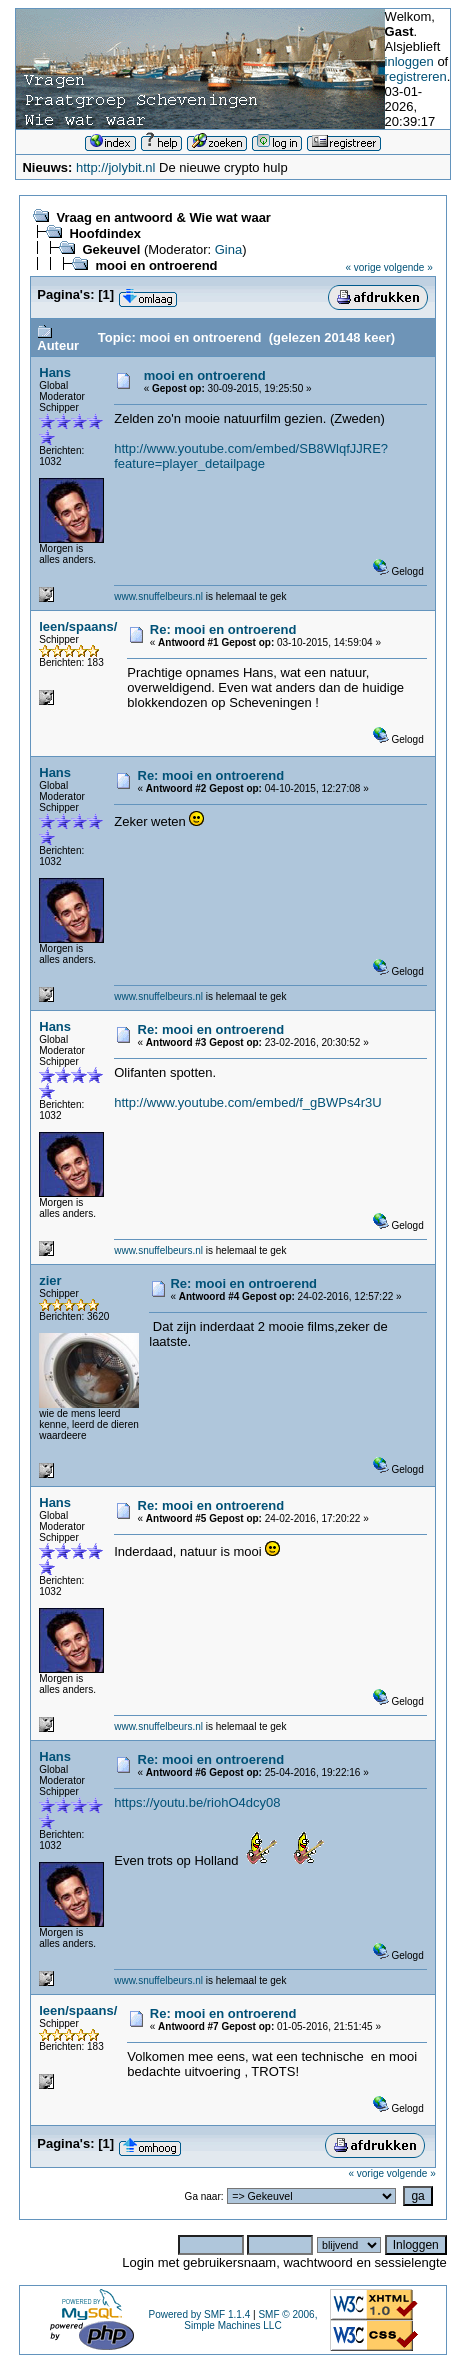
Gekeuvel (111, 249)
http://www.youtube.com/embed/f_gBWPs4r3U (247, 1102)
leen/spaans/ (78, 626)
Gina (228, 249)
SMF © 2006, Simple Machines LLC (250, 2320)
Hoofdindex (105, 233)
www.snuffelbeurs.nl (158, 596)
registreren (416, 76)
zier (50, 1280)
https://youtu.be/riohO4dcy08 (197, 1802)
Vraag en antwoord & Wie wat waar (163, 217)
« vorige (363, 267)
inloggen (409, 61)
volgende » (408, 267)
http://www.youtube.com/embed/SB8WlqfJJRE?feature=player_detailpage (251, 456)
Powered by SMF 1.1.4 (200, 2314)
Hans (55, 372)
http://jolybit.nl (116, 167)
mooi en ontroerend (156, 265)
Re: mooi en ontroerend (223, 629)
